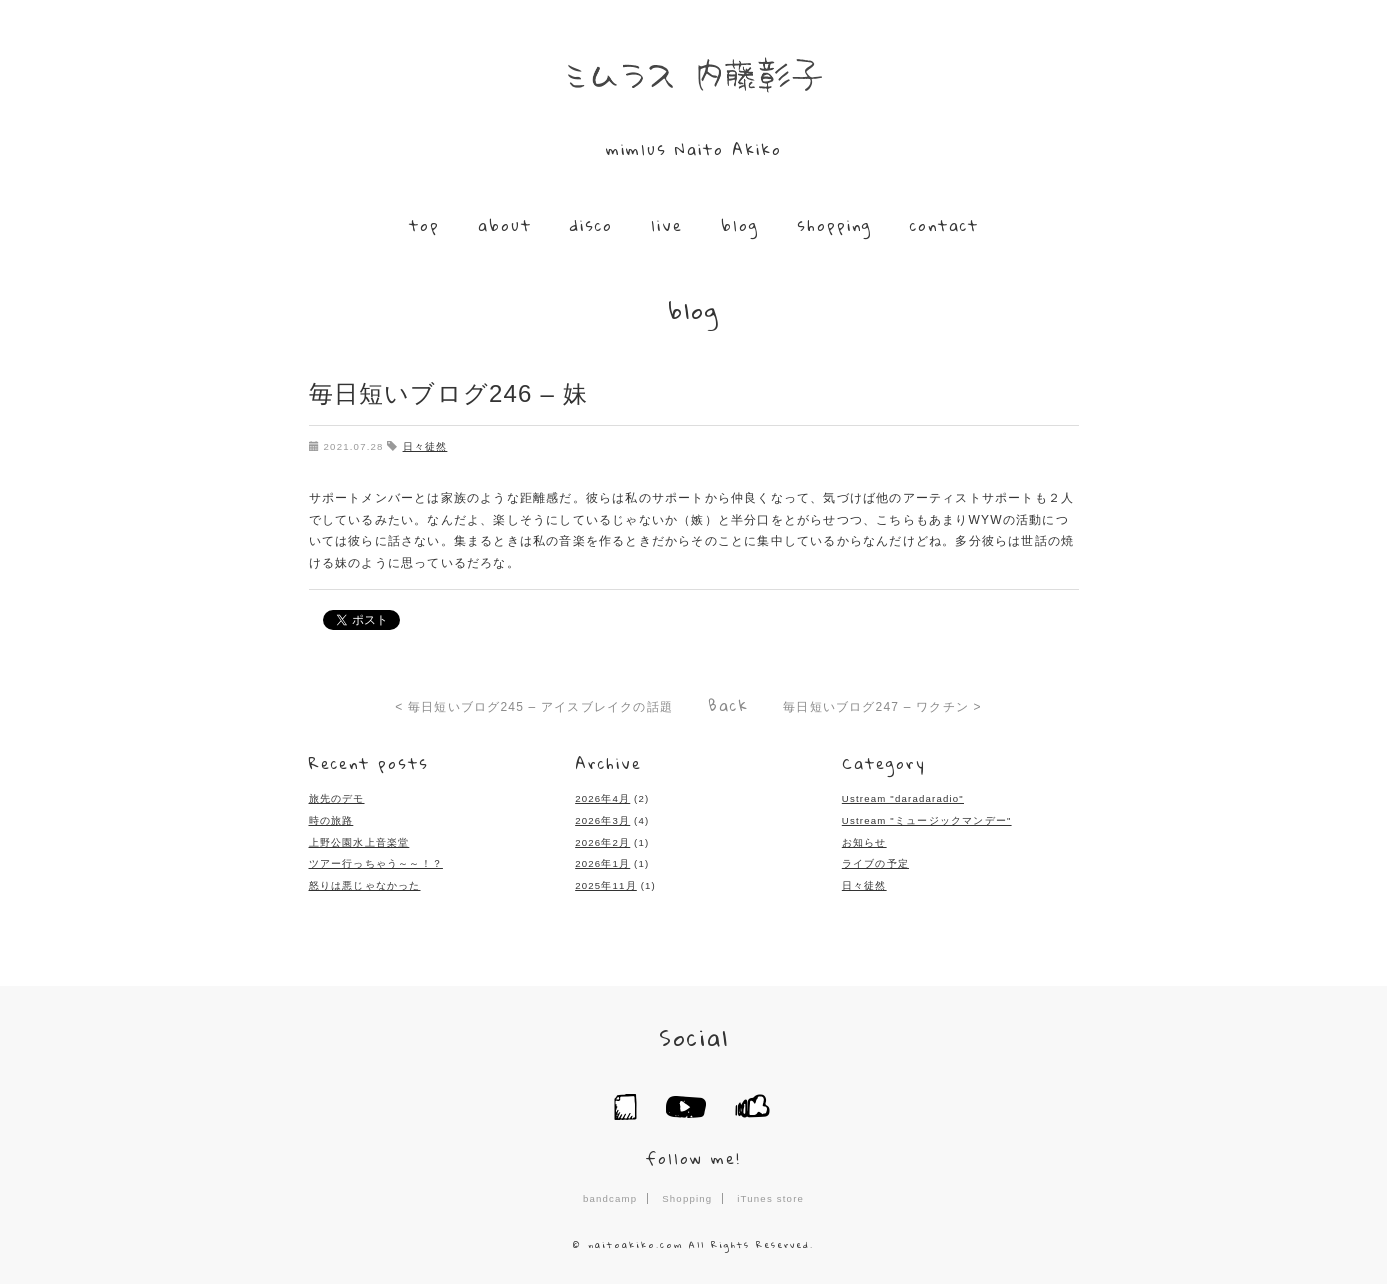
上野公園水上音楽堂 (359, 841)
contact (944, 225)
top (424, 225)
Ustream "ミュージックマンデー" (927, 819)
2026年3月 (602, 819)
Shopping (687, 1197)
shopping (834, 225)
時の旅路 (331, 819)
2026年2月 (602, 841)
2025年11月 (606, 884)
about (505, 225)
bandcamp (610, 1197)
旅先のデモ (337, 798)
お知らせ (864, 841)
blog (740, 225)
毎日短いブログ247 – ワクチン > (882, 706)
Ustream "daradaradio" (903, 798)
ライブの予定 (875, 863)
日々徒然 (425, 446)
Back (728, 704)
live (667, 225)
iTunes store (770, 1197)
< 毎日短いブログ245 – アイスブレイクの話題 (534, 706)
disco (591, 225)
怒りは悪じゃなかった (365, 884)
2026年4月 (602, 798)
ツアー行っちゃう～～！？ (376, 863)
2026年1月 (602, 863)
